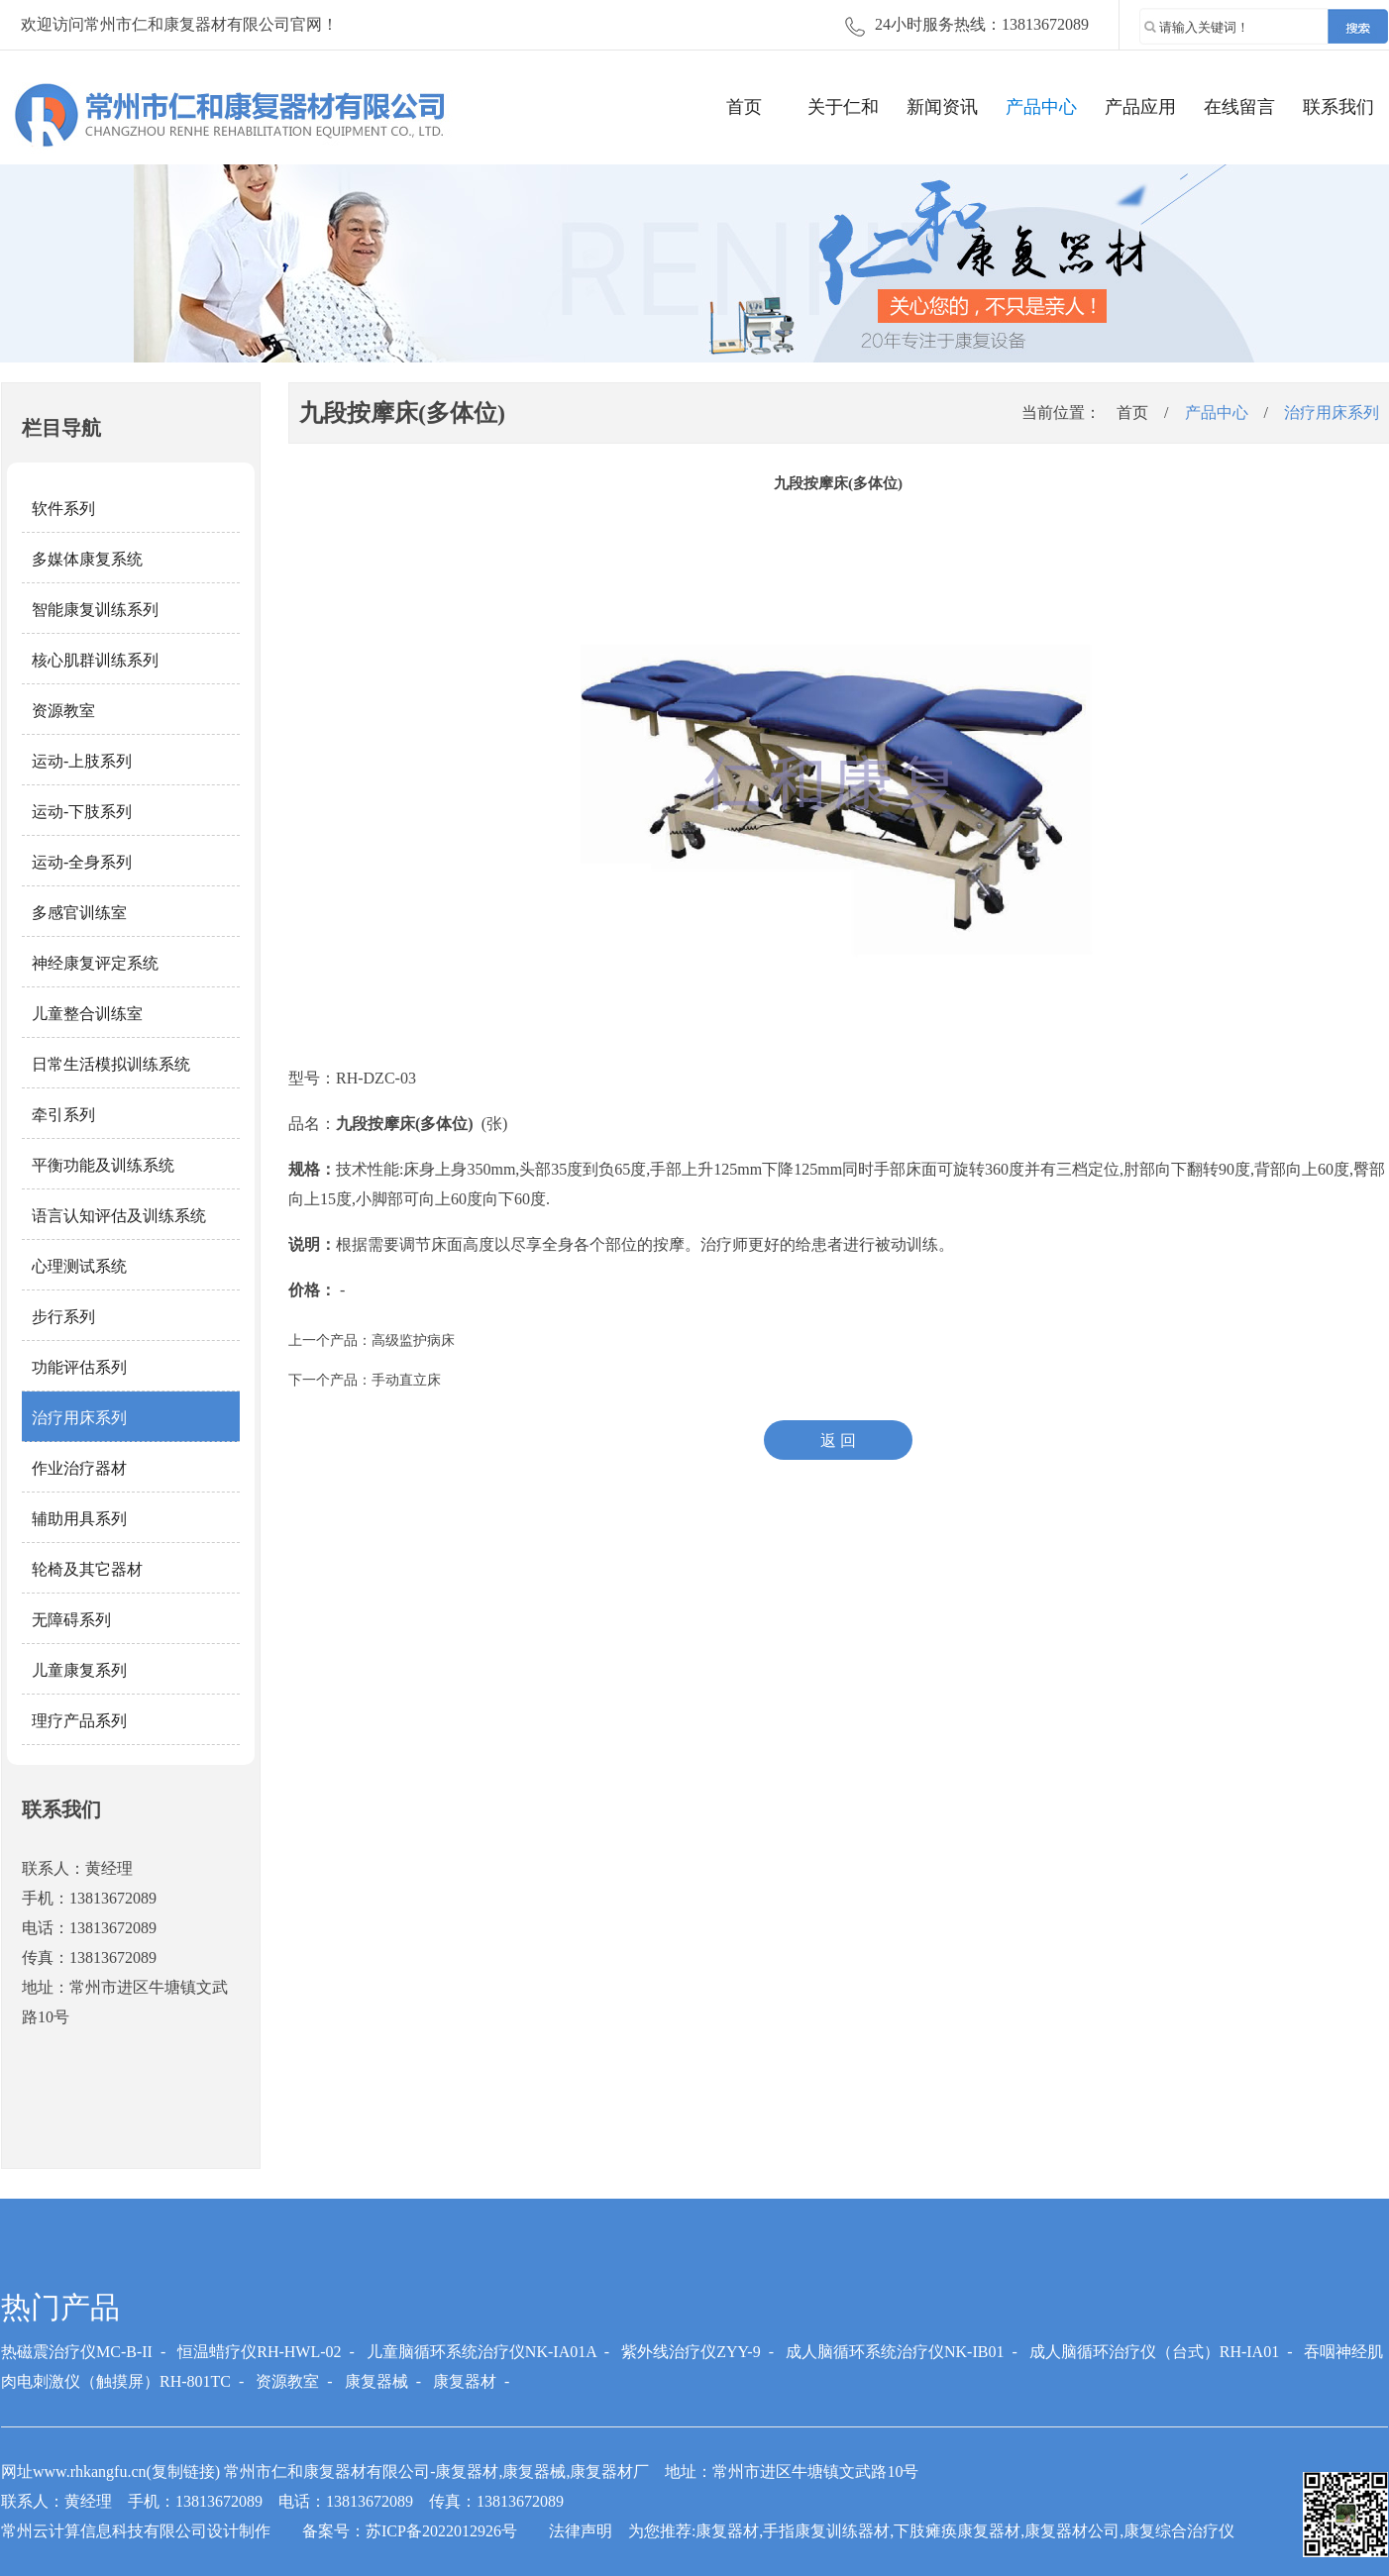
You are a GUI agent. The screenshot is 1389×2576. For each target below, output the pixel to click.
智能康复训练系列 (95, 609)
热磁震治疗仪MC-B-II (77, 2351)
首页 (744, 107)
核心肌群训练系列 (95, 660)
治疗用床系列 (79, 1417)
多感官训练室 (79, 912)
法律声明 (580, 2531)
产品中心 (1041, 107)
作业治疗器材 (79, 1468)
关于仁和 (843, 107)
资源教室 (63, 710)
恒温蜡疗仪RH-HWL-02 (259, 2351)
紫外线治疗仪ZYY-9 (690, 2351)
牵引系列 (63, 1114)
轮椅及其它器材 (87, 1569)
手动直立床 (406, 1380)
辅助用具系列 (79, 1518)
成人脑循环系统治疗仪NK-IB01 (895, 2351)
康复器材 (464, 2381)
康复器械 (376, 2381)
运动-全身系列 (82, 862)
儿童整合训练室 (87, 1013)
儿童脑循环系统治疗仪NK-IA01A (481, 2351)
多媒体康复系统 (87, 559)
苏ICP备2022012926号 (441, 2531)
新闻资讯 (942, 107)
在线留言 (1239, 107)
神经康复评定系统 (95, 963)
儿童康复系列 (79, 1670)
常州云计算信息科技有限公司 (104, 2531)
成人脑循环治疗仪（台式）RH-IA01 (1154, 2351)
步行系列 (63, 1316)
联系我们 (1338, 107)
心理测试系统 (79, 1266)
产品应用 (1140, 107)
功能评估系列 (79, 1367)
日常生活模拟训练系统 (111, 1064)
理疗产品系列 (79, 1720)
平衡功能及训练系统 (103, 1165)
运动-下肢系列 (82, 811)
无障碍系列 (71, 1619)
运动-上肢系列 (82, 761)
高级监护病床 (413, 1340)
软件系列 (63, 508)
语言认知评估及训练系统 (119, 1215)
